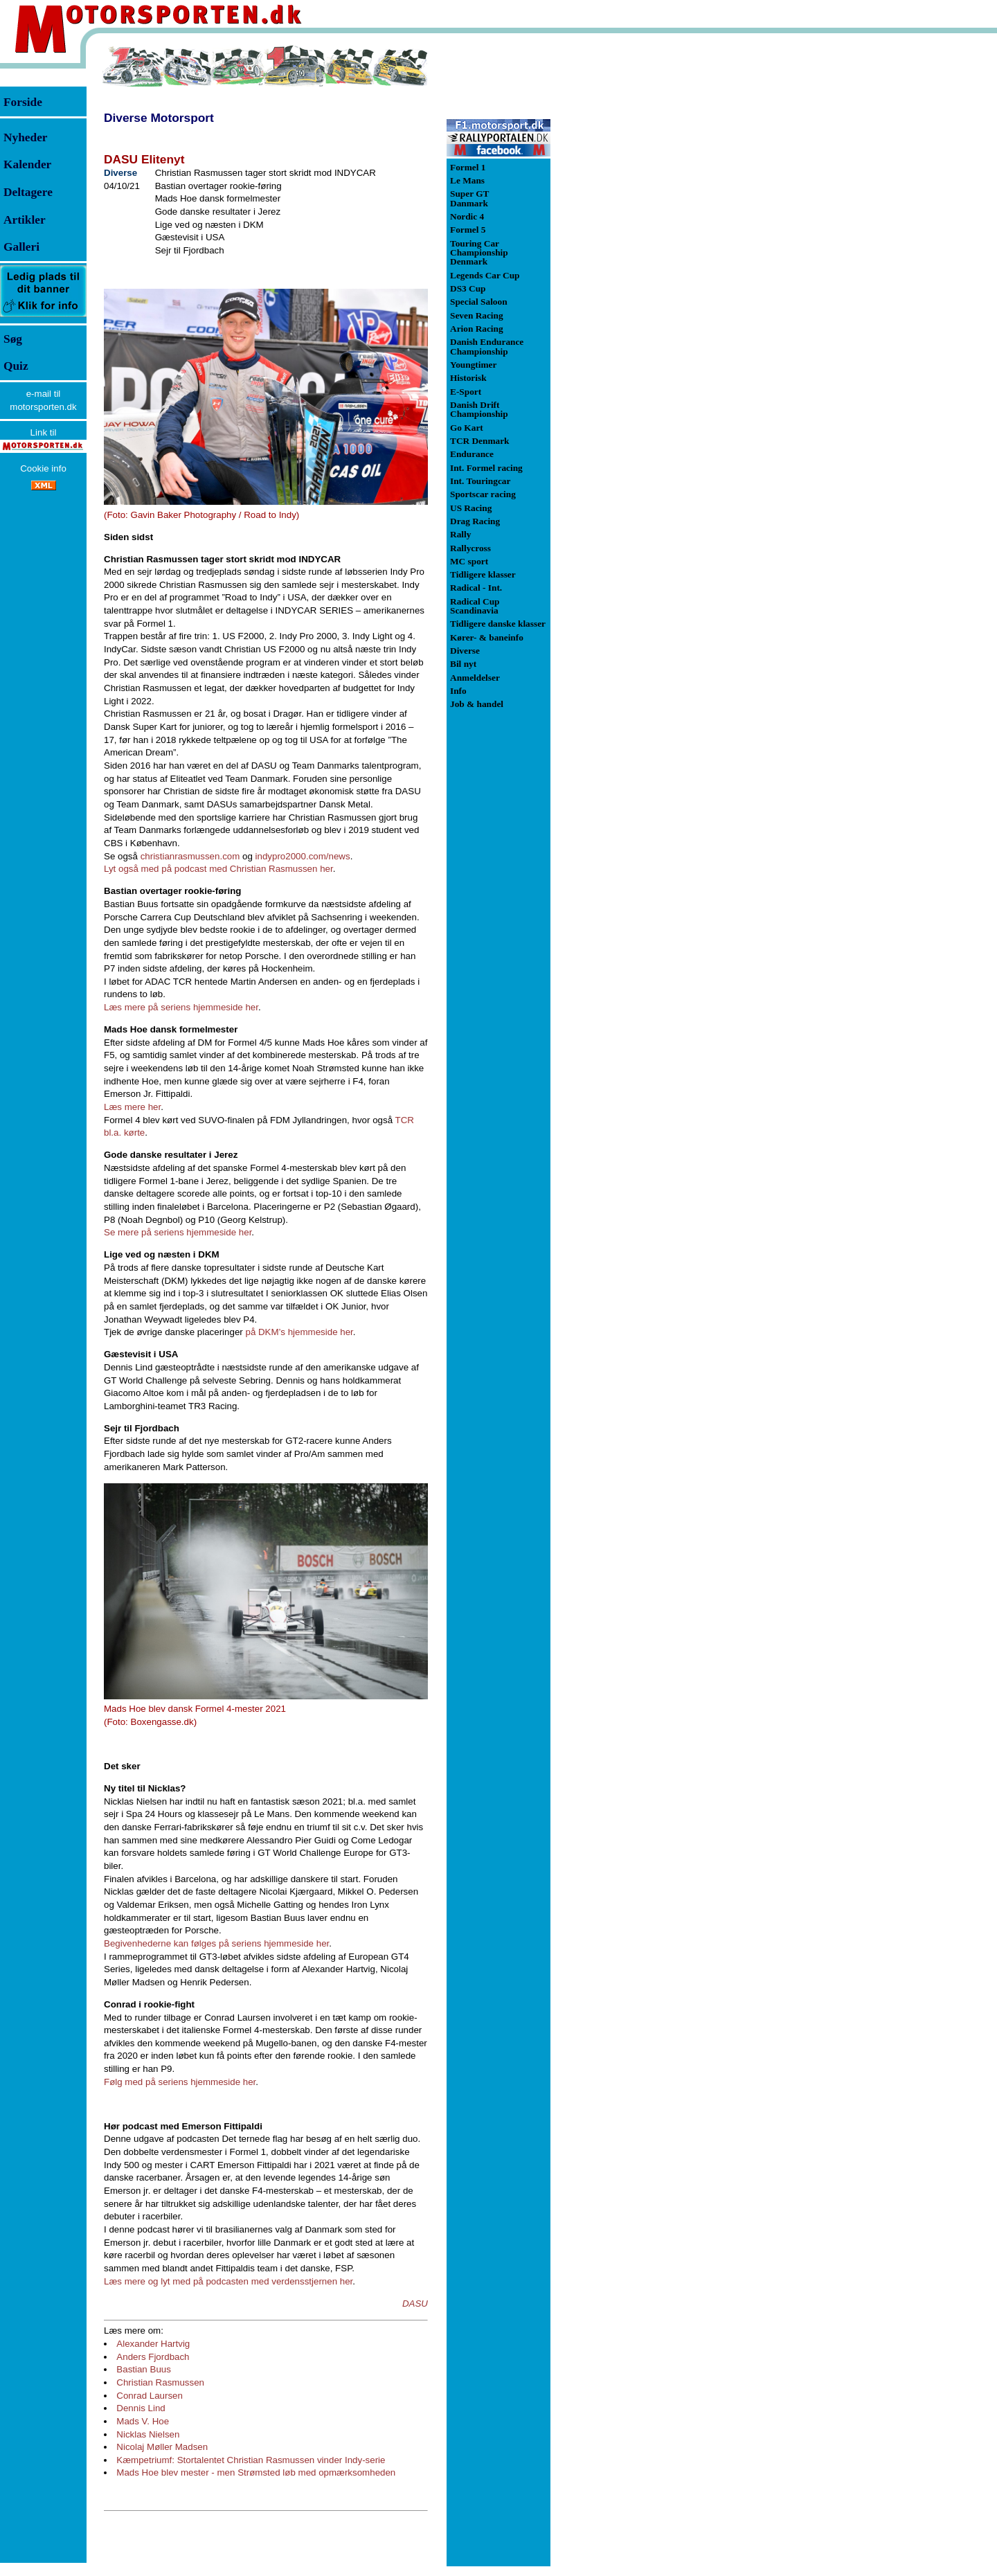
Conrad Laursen (149, 2395)
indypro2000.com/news (302, 856)
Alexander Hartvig (153, 2343)
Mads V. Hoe (142, 2421)
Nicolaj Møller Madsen (162, 2447)
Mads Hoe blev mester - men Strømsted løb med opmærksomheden (255, 2472)
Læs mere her (132, 1107)
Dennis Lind (140, 2408)
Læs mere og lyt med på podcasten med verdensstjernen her (228, 2281)
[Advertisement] (623, 252)
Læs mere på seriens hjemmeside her (181, 1007)
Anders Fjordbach (152, 2357)
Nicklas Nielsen (147, 2434)
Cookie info (43, 468)
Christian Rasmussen (160, 2382)
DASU (415, 2303)
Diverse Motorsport (159, 118)
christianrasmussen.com (190, 856)
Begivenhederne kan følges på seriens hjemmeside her (216, 1943)
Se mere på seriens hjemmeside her (177, 1232)
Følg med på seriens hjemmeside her (179, 2082)
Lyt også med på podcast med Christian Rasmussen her (218, 869)
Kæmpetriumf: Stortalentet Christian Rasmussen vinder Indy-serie (250, 2460)
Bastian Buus (143, 2369)
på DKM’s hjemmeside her (298, 1332)
